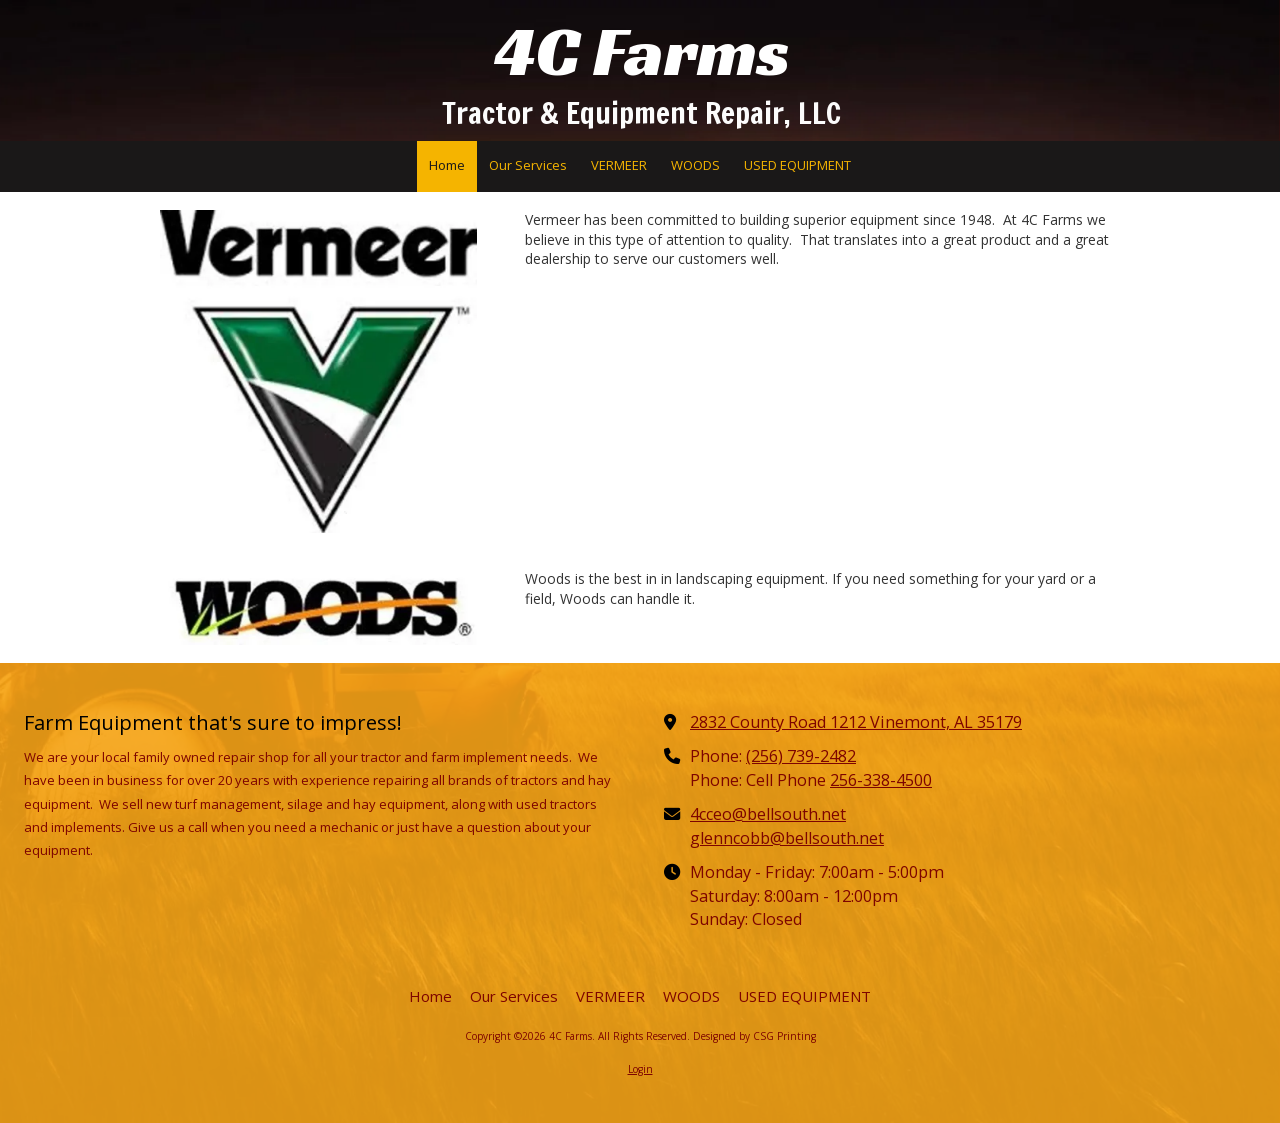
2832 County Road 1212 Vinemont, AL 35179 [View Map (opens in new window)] (856, 722)
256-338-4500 (881, 780)
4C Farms (642, 51)
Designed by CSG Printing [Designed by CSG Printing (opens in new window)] (754, 1036)
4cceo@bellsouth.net (768, 814)
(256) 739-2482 (801, 756)
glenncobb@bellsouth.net (787, 838)
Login (640, 1069)
